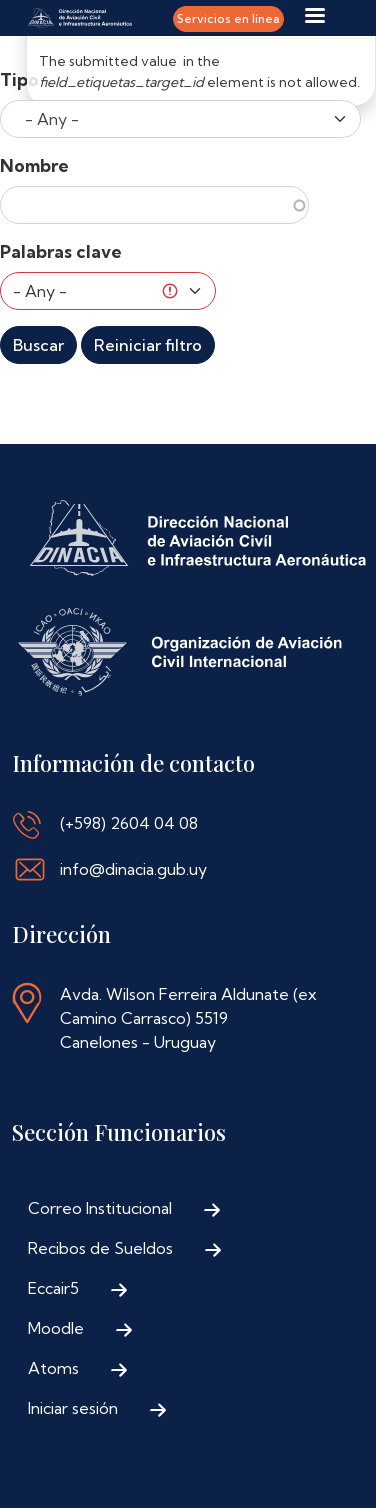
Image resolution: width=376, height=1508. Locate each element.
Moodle (56, 1328)
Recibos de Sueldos (100, 1248)
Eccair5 (53, 1288)
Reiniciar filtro (148, 345)
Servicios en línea (228, 18)
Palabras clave (61, 251)
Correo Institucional (100, 1208)
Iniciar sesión (73, 1408)
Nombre (34, 165)
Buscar (38, 345)
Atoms (53, 1368)
